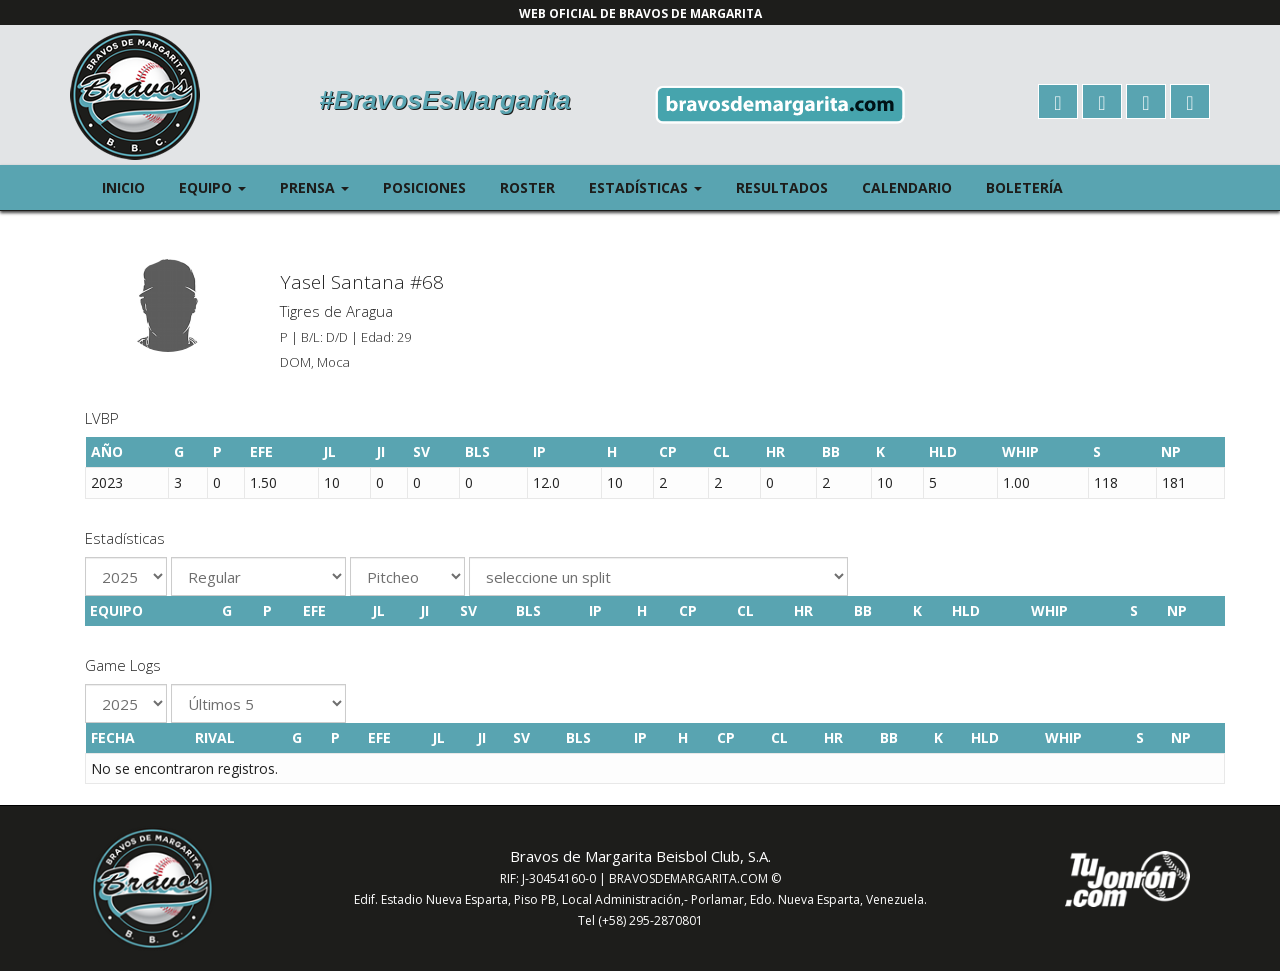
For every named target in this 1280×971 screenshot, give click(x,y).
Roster (527, 187)
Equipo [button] (221, 186)
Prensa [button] (323, 186)
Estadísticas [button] (654, 186)
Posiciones (424, 187)
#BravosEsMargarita (444, 100)
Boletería (1024, 187)
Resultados (782, 187)
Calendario (907, 187)
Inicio (123, 187)
